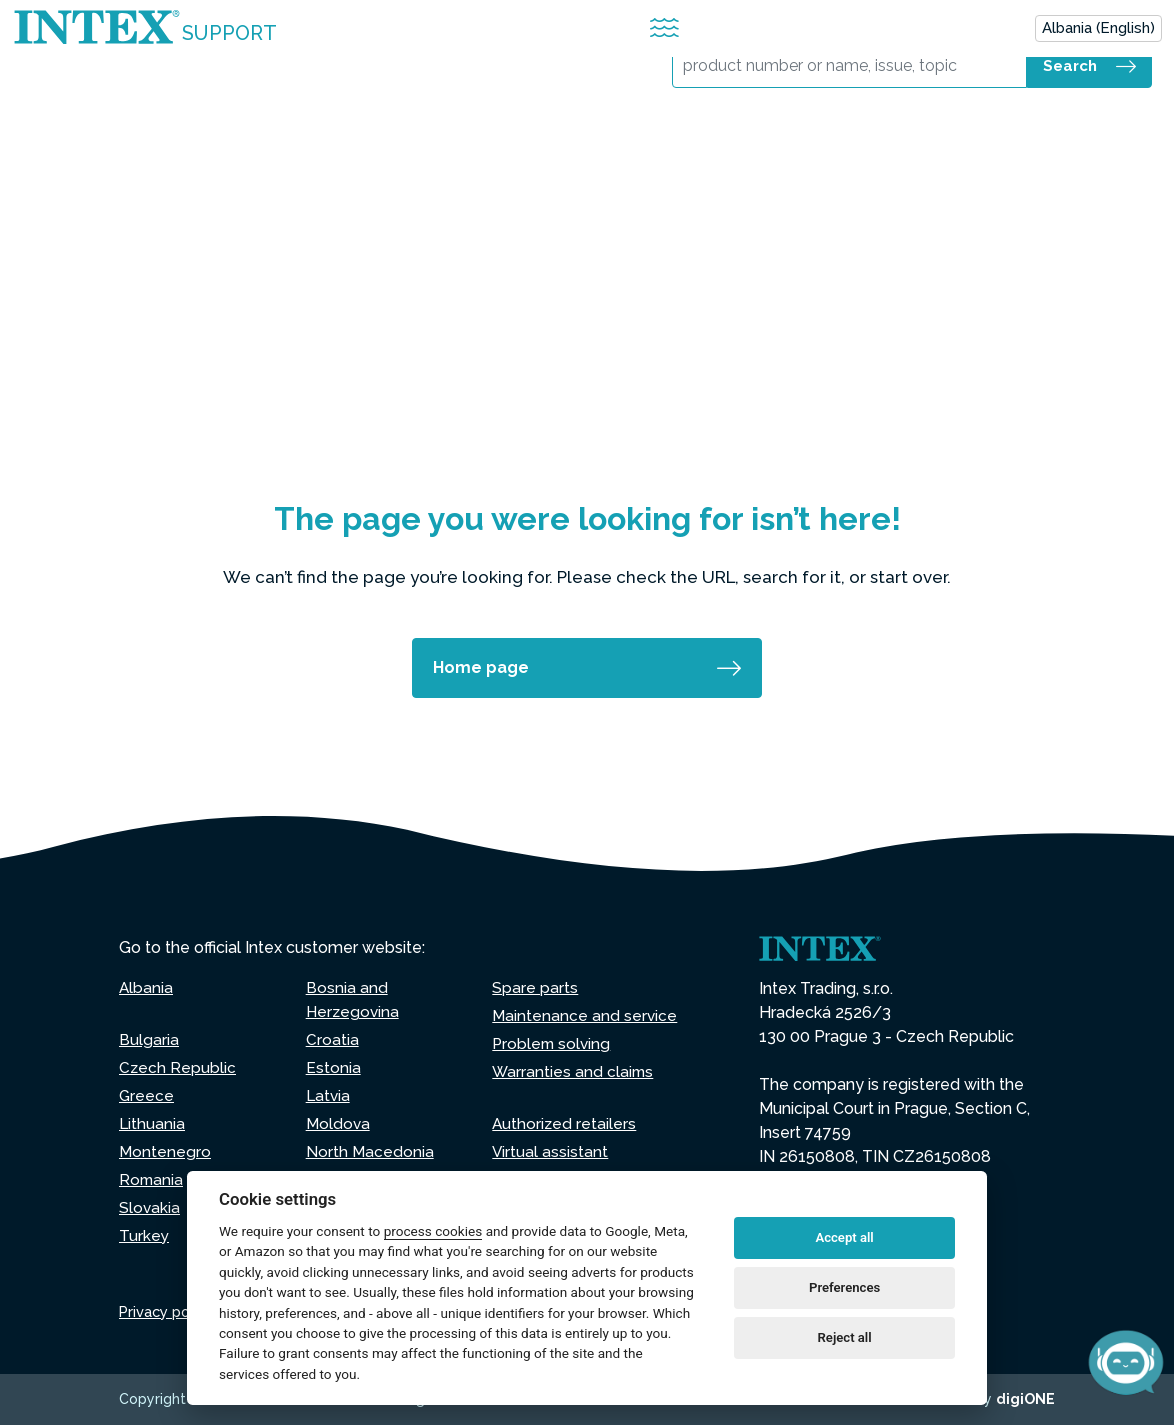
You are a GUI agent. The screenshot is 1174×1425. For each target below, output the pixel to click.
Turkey (144, 1235)
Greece (147, 1095)
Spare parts (535, 987)
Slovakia (150, 1207)
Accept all (844, 1237)
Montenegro (165, 1151)
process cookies (433, 1231)
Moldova (339, 1123)
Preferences (844, 1287)
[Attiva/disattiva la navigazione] (664, 28)
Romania (152, 1179)
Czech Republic (178, 1067)
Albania (146, 987)
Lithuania (152, 1123)
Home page (481, 667)
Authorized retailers (565, 1123)
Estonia (333, 1067)
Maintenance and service (585, 1015)
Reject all (845, 1337)
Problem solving (553, 1043)
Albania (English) (1098, 28)
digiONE (1025, 1399)
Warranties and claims (574, 1071)
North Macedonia (370, 1151)
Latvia (329, 1095)
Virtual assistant (550, 1151)
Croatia (332, 1039)
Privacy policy (168, 1312)
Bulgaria (149, 1039)
